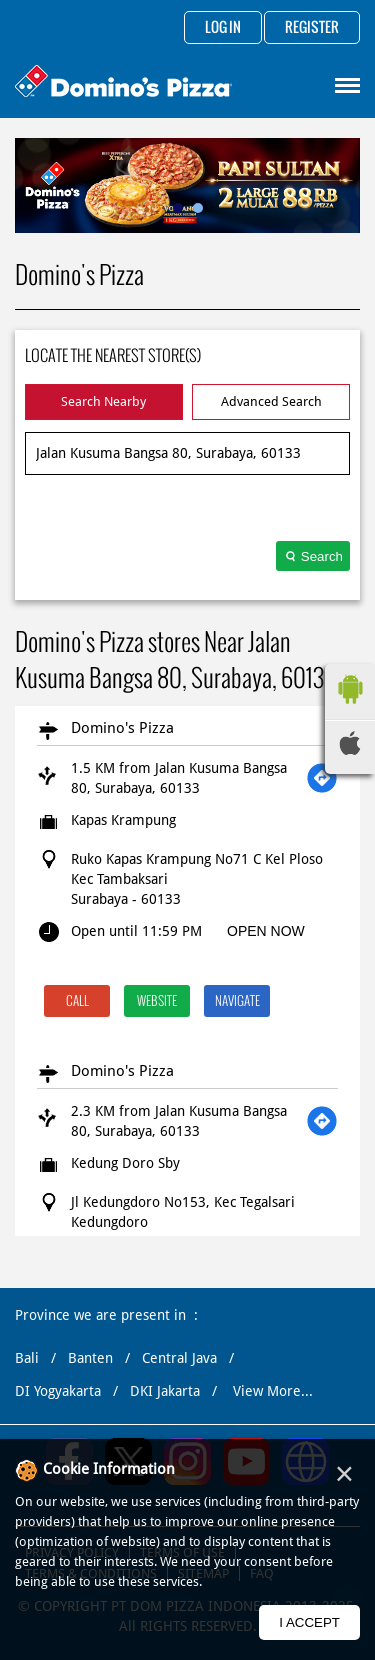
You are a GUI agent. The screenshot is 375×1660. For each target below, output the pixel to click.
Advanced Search (271, 401)
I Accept (309, 1622)
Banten (90, 1358)
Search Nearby (103, 401)
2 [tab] (198, 208)
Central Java (179, 1358)
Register (312, 28)
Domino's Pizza (122, 728)
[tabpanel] (187, 185)
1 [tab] (178, 208)
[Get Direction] (322, 778)
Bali (27, 1358)
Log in (223, 28)
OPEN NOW (266, 931)
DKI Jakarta (165, 1391)
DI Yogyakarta (58, 1391)
